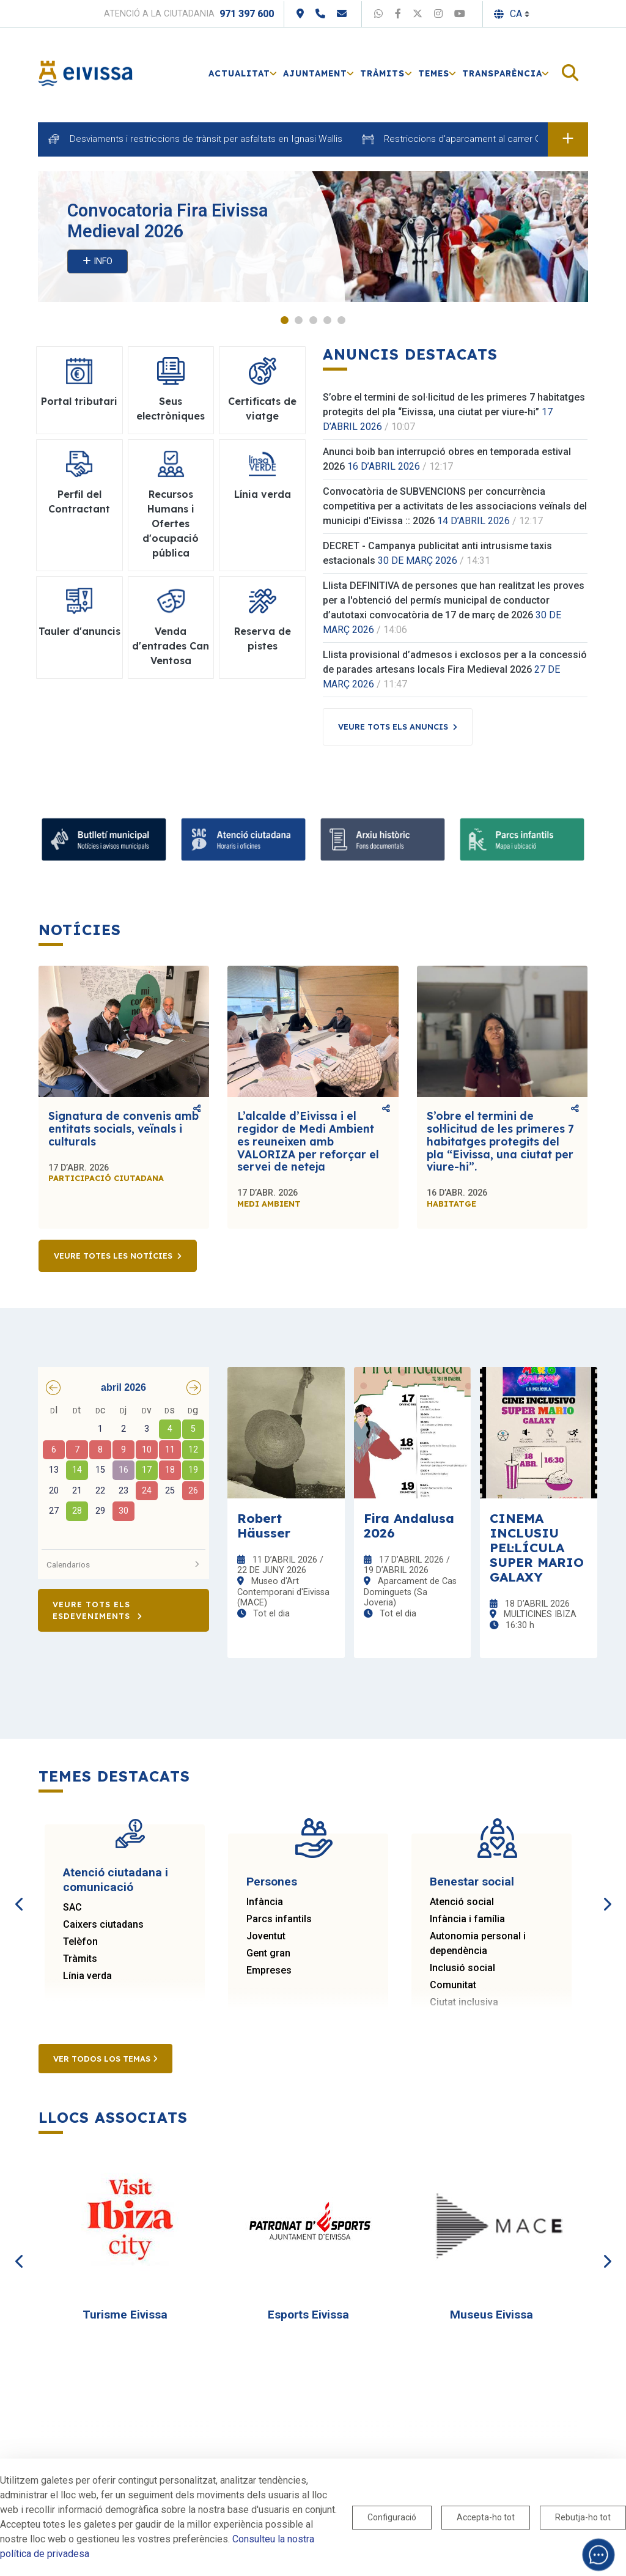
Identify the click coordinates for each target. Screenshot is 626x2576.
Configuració (391, 2517)
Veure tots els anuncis (393, 726)
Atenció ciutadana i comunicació (115, 1879)
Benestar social (472, 1882)
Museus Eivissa (491, 2315)
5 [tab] (341, 320)
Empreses (269, 1970)
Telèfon (80, 1941)
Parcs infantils (279, 1919)
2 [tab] (299, 320)
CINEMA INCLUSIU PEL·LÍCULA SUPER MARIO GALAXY (537, 1547)
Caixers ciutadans (103, 1924)
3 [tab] (313, 320)
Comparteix (197, 1108)
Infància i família (467, 1919)
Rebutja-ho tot (583, 2517)
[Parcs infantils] (522, 839)
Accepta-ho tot (486, 2517)
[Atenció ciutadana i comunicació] (243, 839)
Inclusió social (462, 1968)
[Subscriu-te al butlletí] (104, 839)
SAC (72, 1907)
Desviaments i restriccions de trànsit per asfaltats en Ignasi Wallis (206, 138)
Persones (271, 1882)
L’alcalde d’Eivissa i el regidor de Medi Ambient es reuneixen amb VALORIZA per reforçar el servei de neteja (308, 1141)
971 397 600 (246, 14)
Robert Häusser (263, 1525)
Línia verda (87, 1976)
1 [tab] (285, 320)
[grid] (123, 1472)
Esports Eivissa (308, 2315)
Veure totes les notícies (113, 1255)
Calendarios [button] (123, 1564)
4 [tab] (327, 320)
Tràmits (80, 1958)
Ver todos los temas (105, 2058)
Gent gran (268, 1953)
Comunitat (453, 1985)
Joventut (265, 1936)
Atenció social (462, 1902)
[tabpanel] (313, 236)
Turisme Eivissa (125, 2315)
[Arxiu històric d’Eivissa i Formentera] (382, 839)
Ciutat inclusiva (464, 2002)
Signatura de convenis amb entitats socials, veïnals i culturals (123, 1128)
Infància (264, 1902)
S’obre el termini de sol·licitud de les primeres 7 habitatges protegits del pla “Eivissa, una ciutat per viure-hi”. (500, 1141)
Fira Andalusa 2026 (409, 1525)
